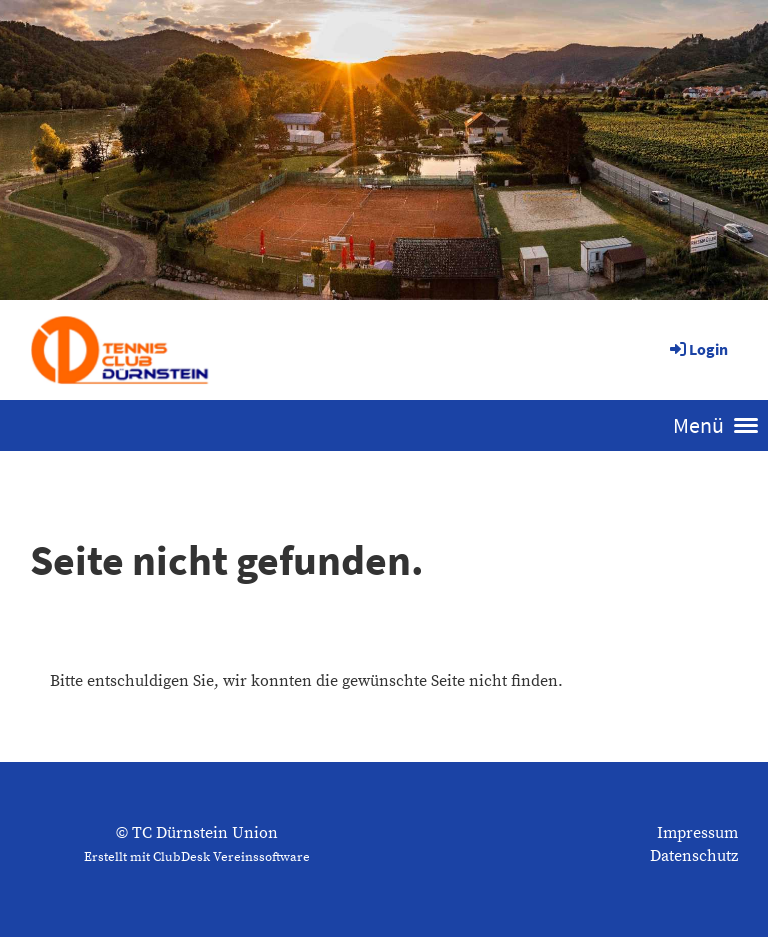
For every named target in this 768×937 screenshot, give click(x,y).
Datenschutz (694, 856)
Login (697, 349)
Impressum (697, 833)
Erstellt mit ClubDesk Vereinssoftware (197, 857)
